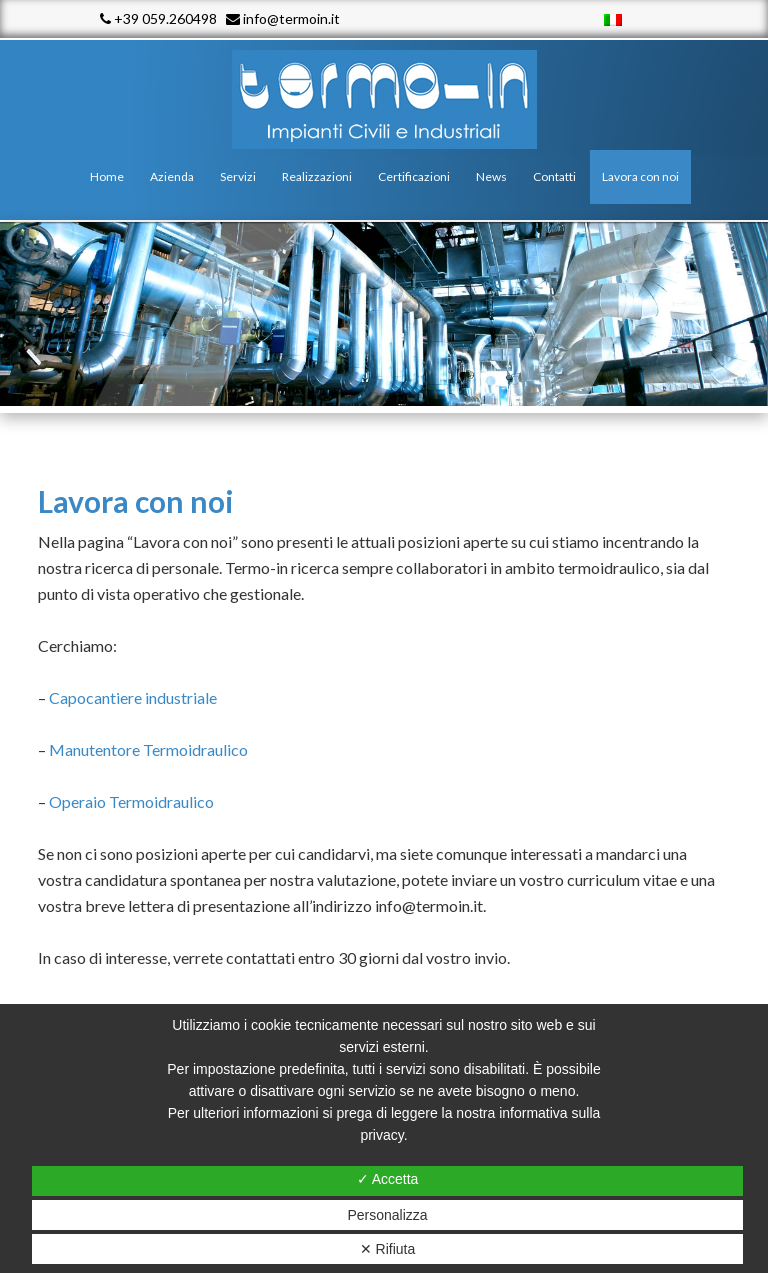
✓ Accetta (388, 1179)
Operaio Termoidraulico (131, 801)
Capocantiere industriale (133, 697)
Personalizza (387, 1215)
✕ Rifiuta (388, 1249)
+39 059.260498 (158, 18)
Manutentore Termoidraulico (148, 749)
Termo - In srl (383, 100)
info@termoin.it (283, 18)
